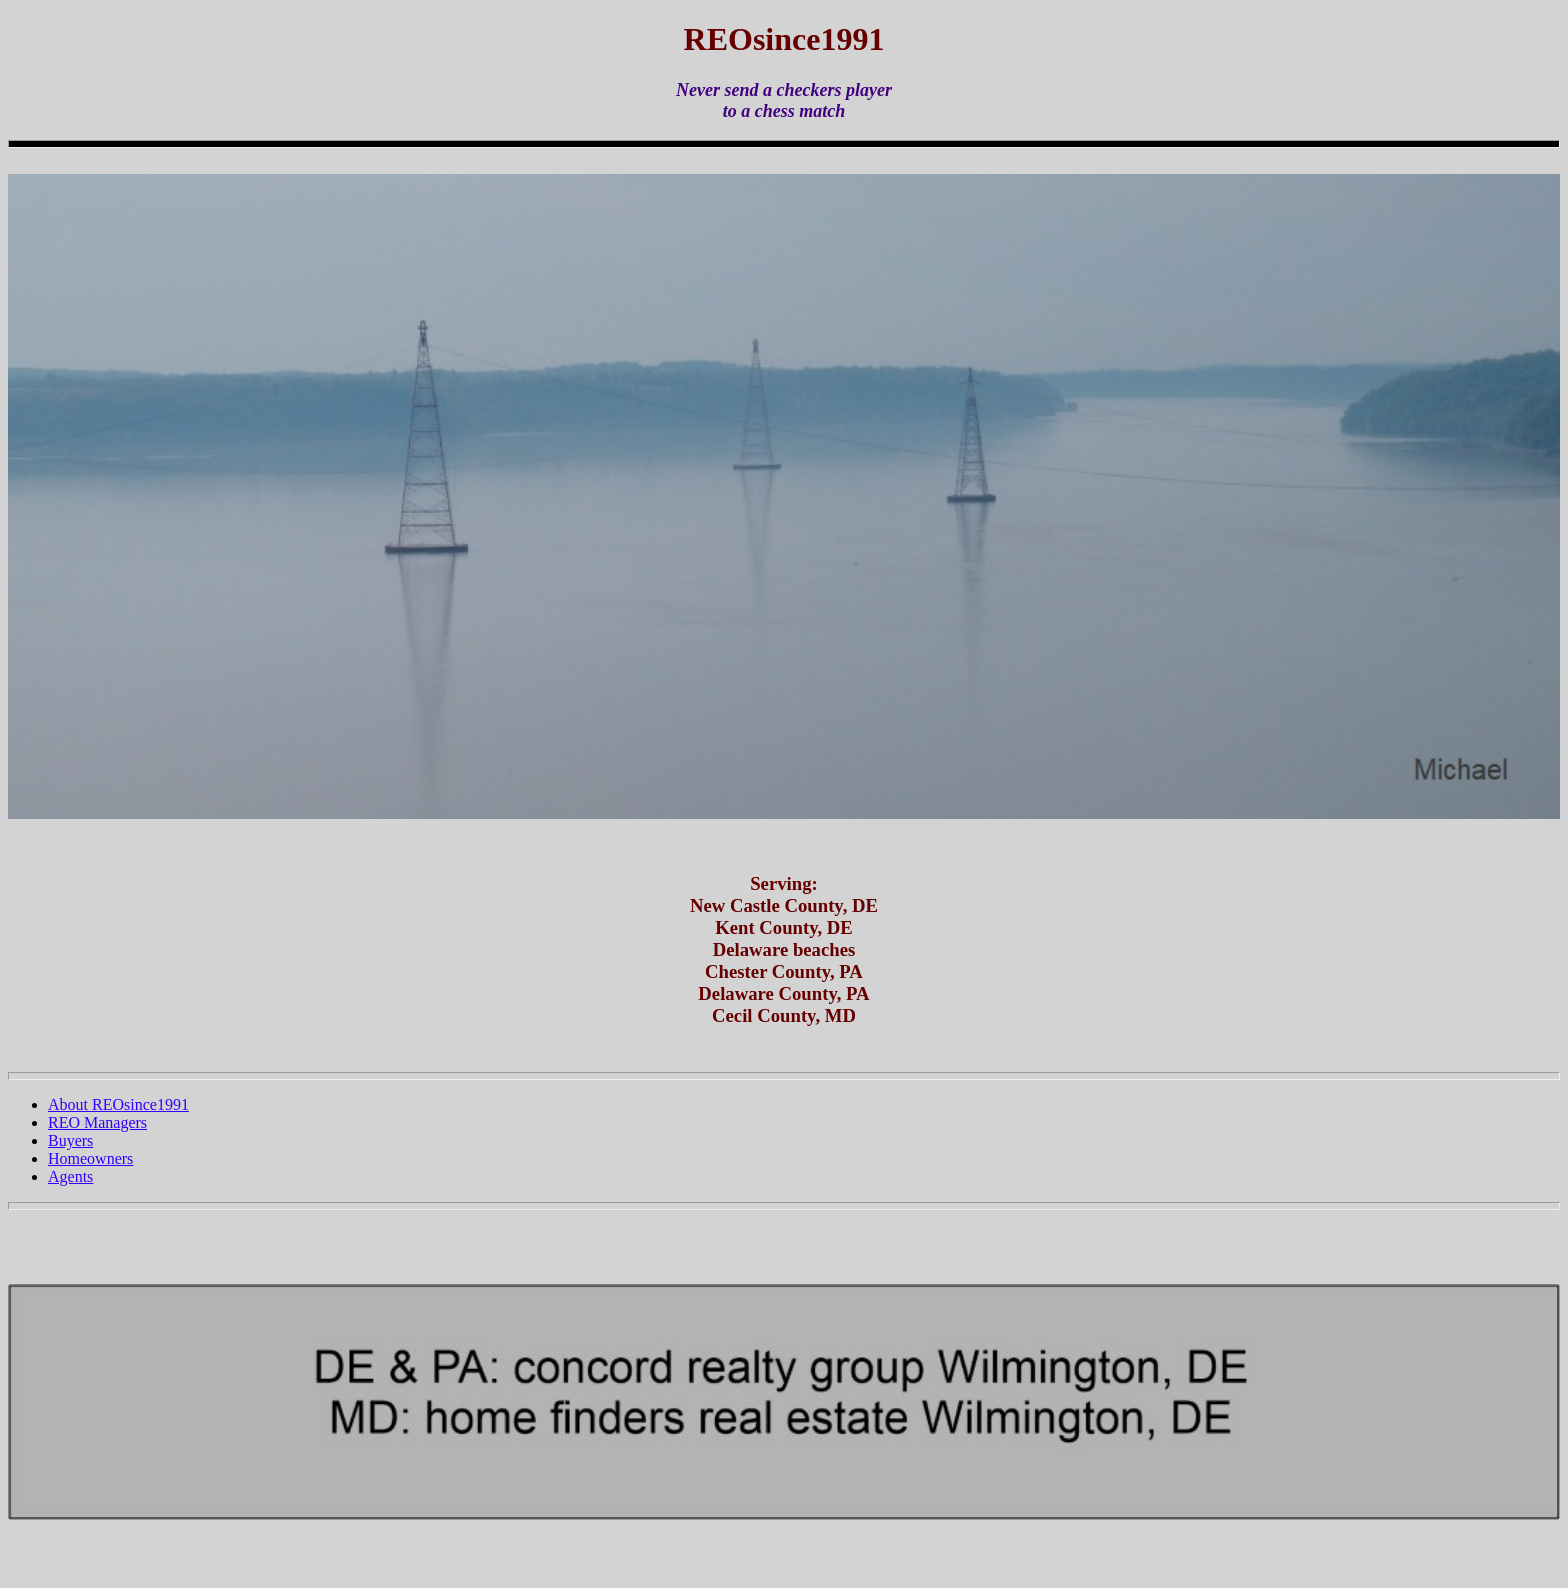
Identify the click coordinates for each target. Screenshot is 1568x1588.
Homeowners (90, 1158)
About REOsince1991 (118, 1104)
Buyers (70, 1140)
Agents (70, 1176)
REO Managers (97, 1122)
